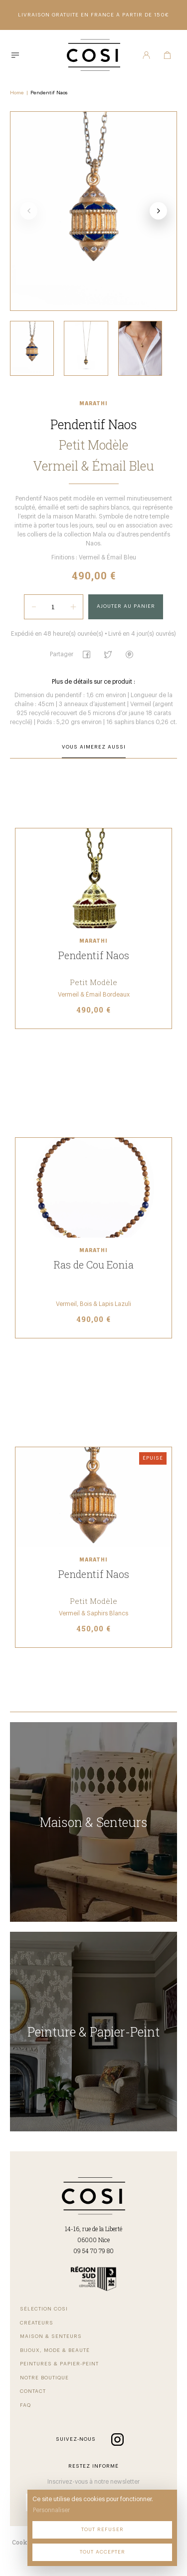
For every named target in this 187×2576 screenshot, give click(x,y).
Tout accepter (102, 2552)
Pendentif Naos (48, 92)
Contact (33, 2391)
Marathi (93, 403)
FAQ (25, 2405)
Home (17, 92)
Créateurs (36, 2322)
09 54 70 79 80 (93, 2251)
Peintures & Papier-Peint (59, 2363)
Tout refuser (102, 2529)
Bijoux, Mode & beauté (55, 2350)
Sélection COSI (44, 2309)
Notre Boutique (44, 2377)
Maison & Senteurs (51, 2336)
